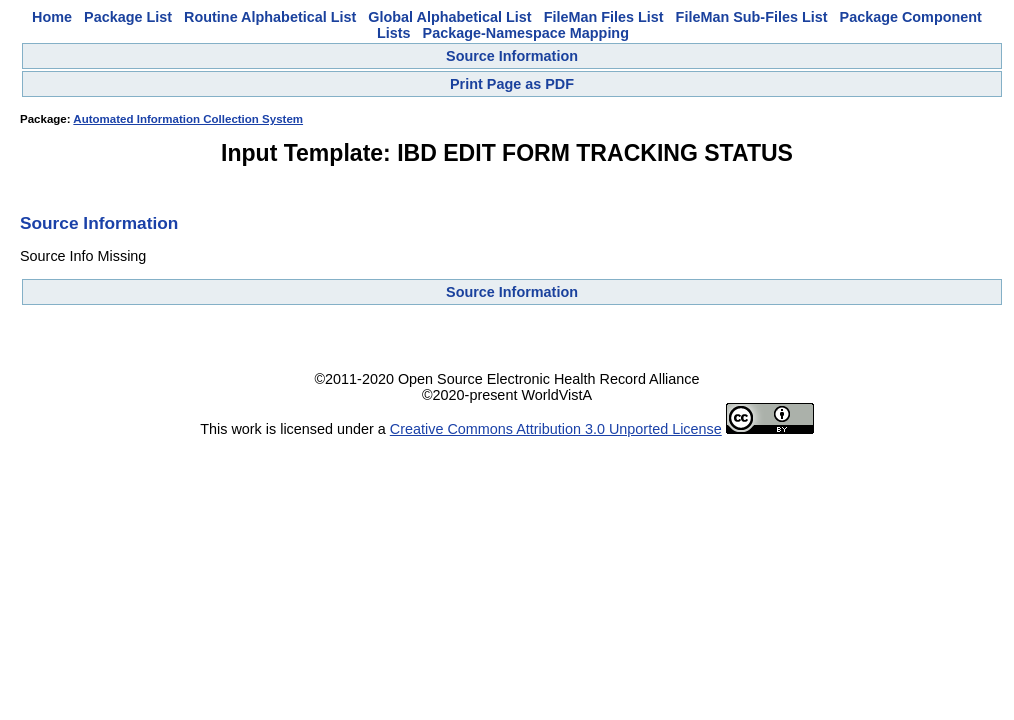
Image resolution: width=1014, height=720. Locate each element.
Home (52, 17)
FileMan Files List (604, 17)
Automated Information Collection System (188, 119)
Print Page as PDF (512, 84)
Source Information (512, 56)
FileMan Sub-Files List (752, 17)
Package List (128, 17)
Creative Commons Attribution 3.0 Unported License (556, 429)
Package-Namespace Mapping (526, 33)
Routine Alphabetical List (270, 17)
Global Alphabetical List (449, 17)
